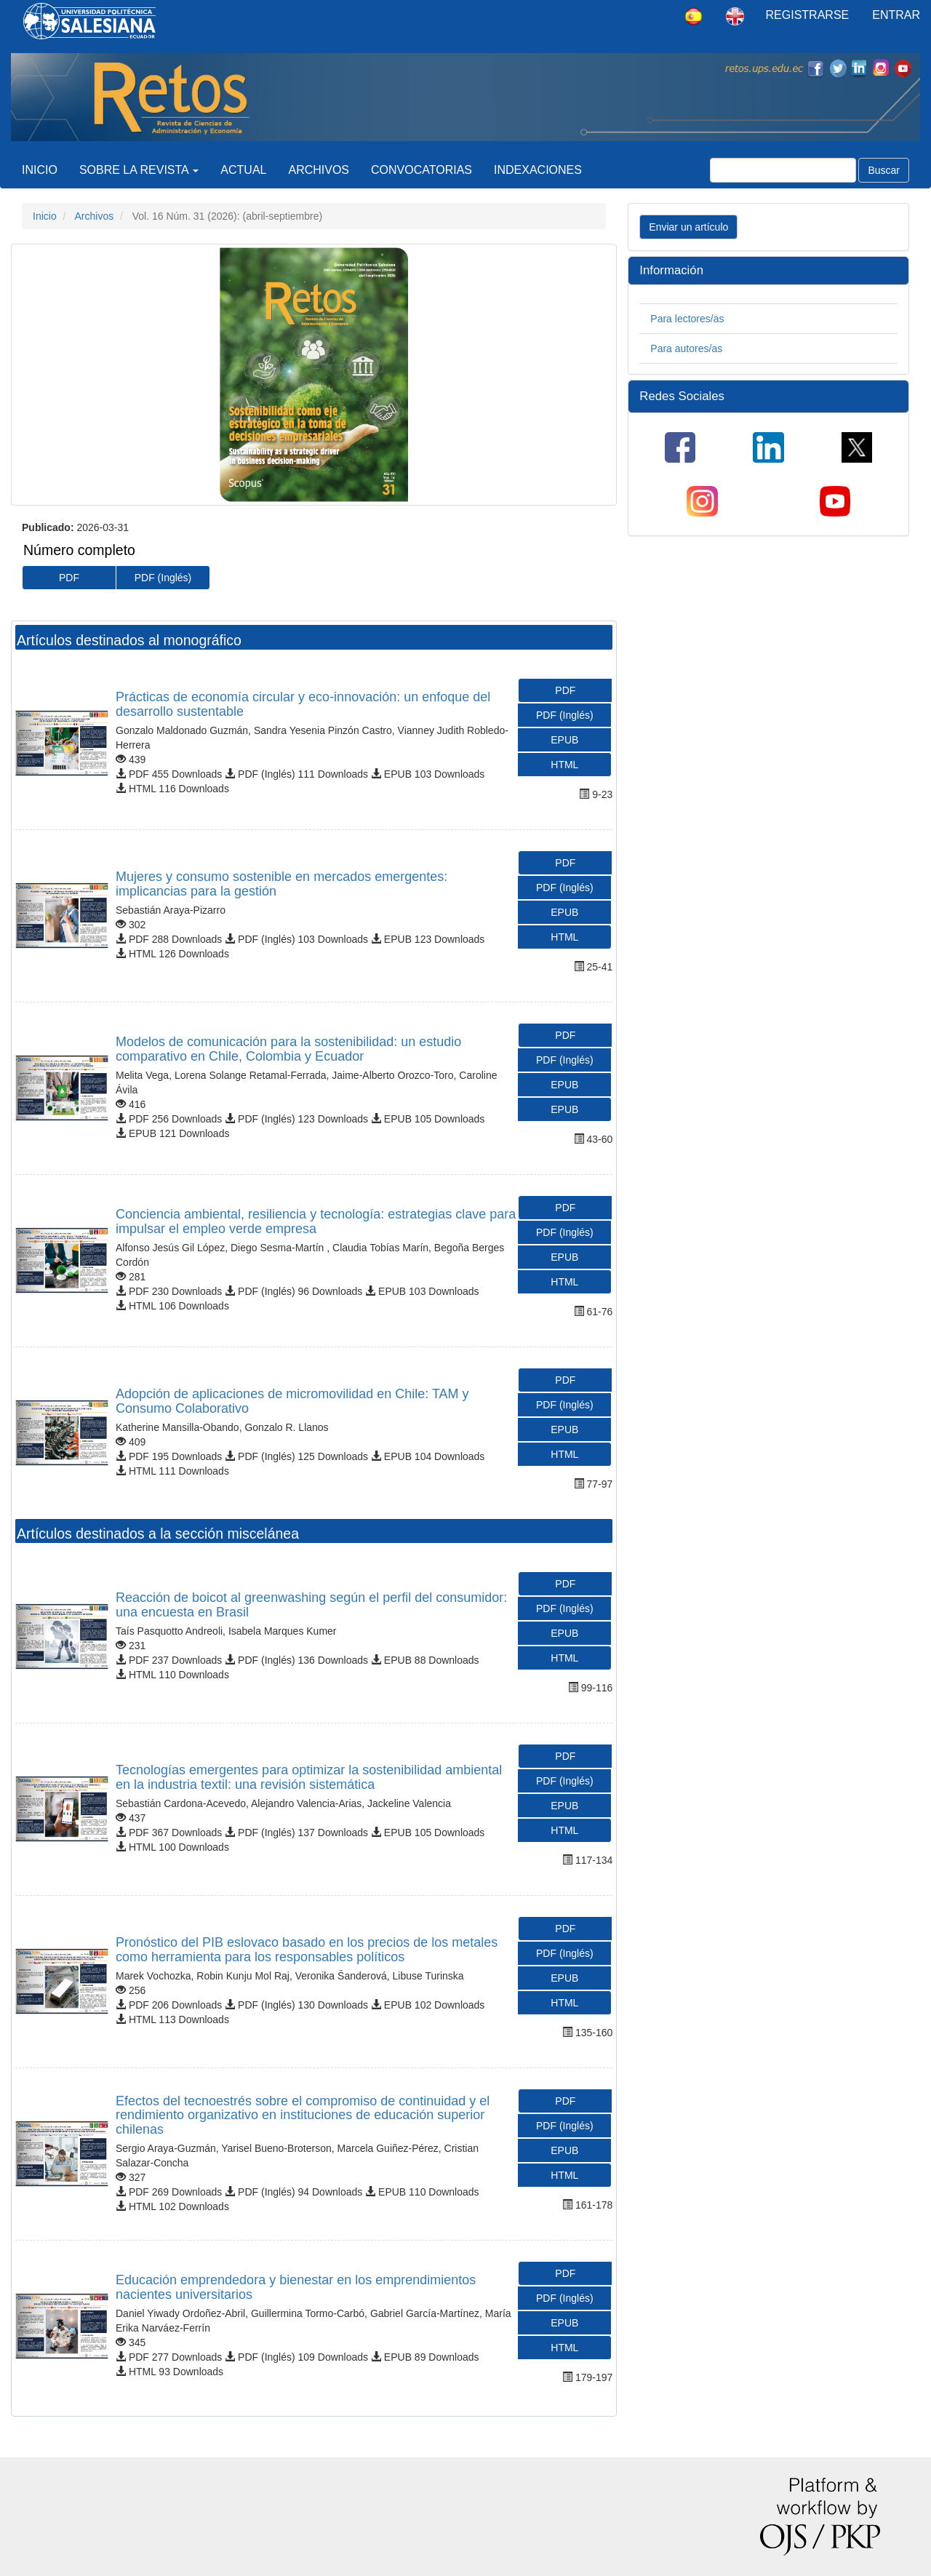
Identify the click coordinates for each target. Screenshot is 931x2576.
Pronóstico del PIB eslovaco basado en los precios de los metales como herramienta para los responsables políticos (307, 1949)
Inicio (39, 170)
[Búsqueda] (783, 170)
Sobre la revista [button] (139, 170)
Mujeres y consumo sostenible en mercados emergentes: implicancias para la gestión (281, 883)
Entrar (896, 15)
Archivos (318, 170)
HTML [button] (564, 764)
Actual (243, 170)
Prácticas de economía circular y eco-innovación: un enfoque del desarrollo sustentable (303, 704)
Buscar (884, 170)
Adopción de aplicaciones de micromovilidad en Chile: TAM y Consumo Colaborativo (292, 1401)
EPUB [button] (564, 740)
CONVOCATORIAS (421, 170)
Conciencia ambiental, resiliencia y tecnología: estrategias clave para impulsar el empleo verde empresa (316, 1221)
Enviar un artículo (688, 227)
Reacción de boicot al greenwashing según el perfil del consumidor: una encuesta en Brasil (311, 1604)
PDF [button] (69, 577)
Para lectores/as (687, 318)
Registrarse (808, 15)
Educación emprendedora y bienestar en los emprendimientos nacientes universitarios (296, 2287)
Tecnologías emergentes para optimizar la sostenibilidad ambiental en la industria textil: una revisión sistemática (309, 1777)
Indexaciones (538, 170)
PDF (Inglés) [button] (163, 577)
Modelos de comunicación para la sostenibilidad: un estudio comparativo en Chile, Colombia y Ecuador (288, 1049)
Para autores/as (686, 348)
